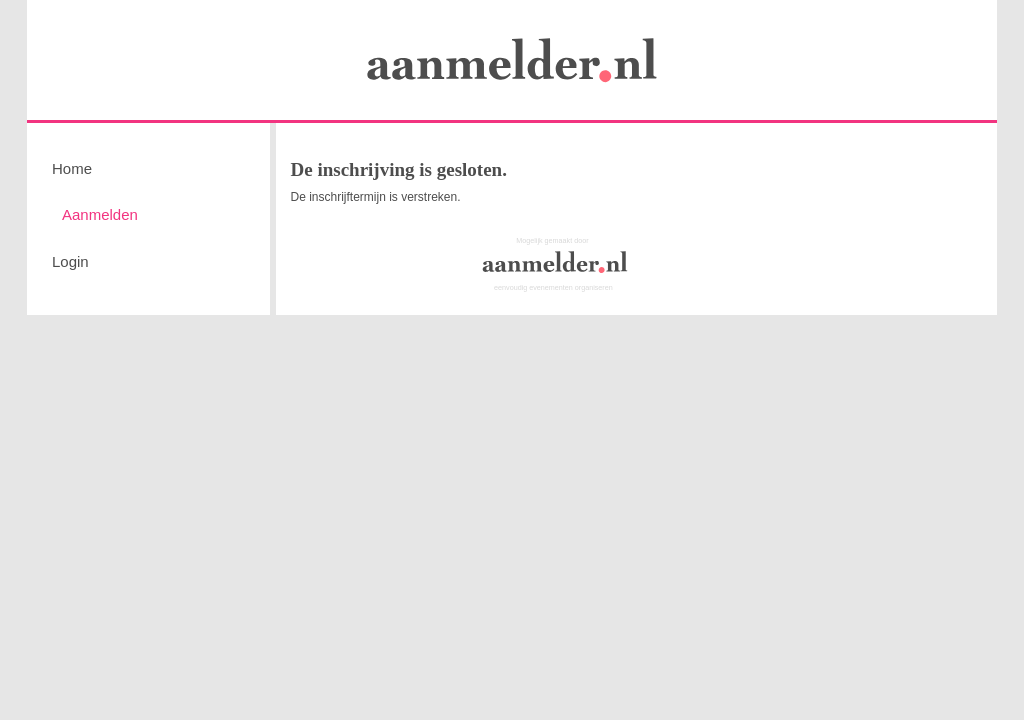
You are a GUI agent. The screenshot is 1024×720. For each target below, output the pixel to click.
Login (70, 261)
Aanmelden (100, 214)
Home (72, 168)
